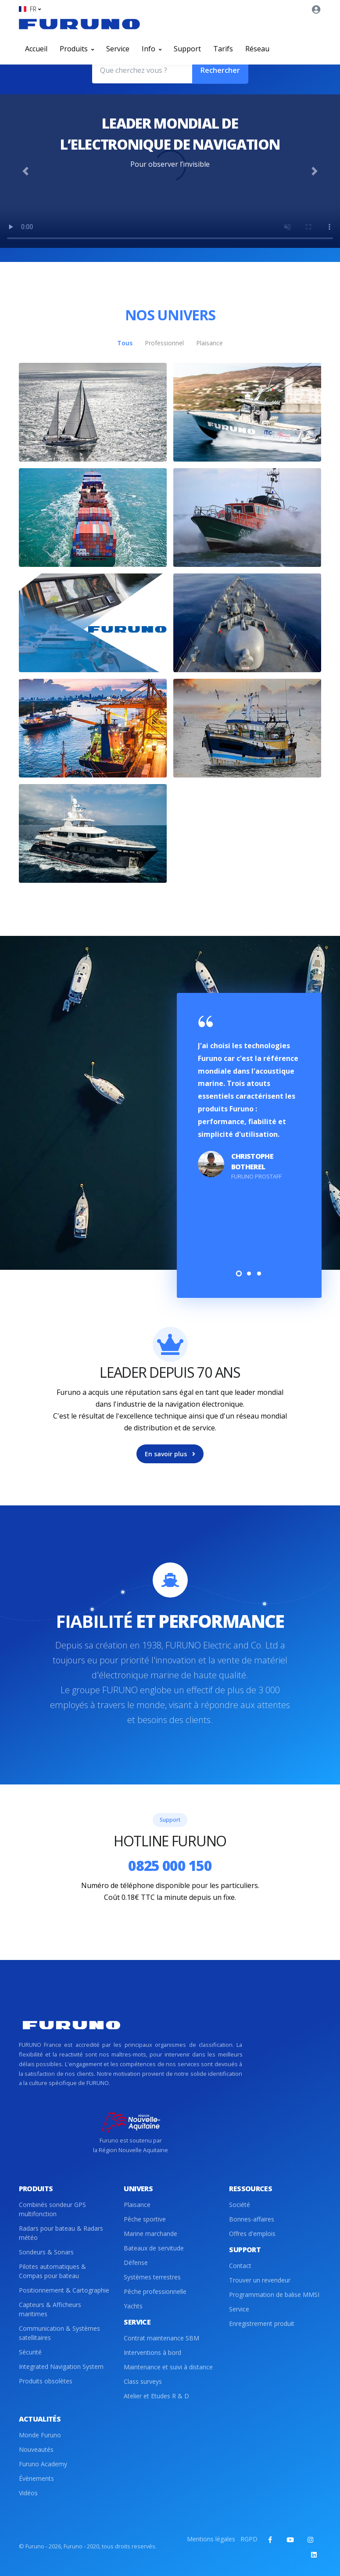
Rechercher (220, 70)
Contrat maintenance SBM (161, 2338)
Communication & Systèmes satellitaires (59, 2333)
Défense (136, 2262)
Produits (77, 49)
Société (239, 2204)
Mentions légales (211, 2539)
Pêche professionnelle (155, 2291)
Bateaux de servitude (154, 2248)
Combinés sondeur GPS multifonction (52, 2209)
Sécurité (30, 2352)
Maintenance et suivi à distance (168, 2367)
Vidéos (28, 2493)
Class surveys (143, 2381)
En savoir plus (170, 1454)
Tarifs (223, 49)
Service (117, 49)
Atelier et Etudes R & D (156, 2396)
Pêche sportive (145, 2219)
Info (151, 49)
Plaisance (137, 2204)
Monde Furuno (40, 2435)
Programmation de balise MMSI (274, 2294)
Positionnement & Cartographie (64, 2290)
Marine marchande (150, 2233)
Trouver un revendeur (259, 2280)
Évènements (36, 2478)
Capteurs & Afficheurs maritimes (50, 2309)
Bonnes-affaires (251, 2219)
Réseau (257, 49)
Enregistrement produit (261, 2323)
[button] (30, 9)
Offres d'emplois (252, 2233)
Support (187, 49)
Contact (240, 2265)
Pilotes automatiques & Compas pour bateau (52, 2271)
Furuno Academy (43, 2464)
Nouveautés (36, 2449)
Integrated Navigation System (61, 2366)
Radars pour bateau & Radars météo (61, 2233)
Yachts (133, 2306)
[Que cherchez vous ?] (142, 70)
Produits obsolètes (45, 2381)
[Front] (79, 24)
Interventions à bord (152, 2352)
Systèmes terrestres (152, 2277)
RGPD (249, 2539)
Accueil (36, 49)
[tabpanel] (249, 1101)
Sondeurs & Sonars (46, 2252)
